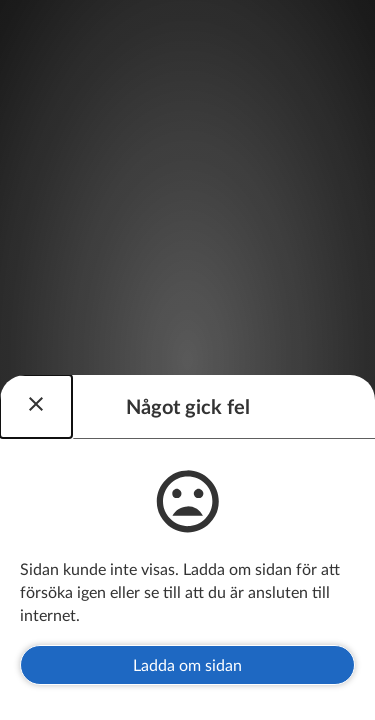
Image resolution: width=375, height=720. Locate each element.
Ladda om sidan (187, 664)
